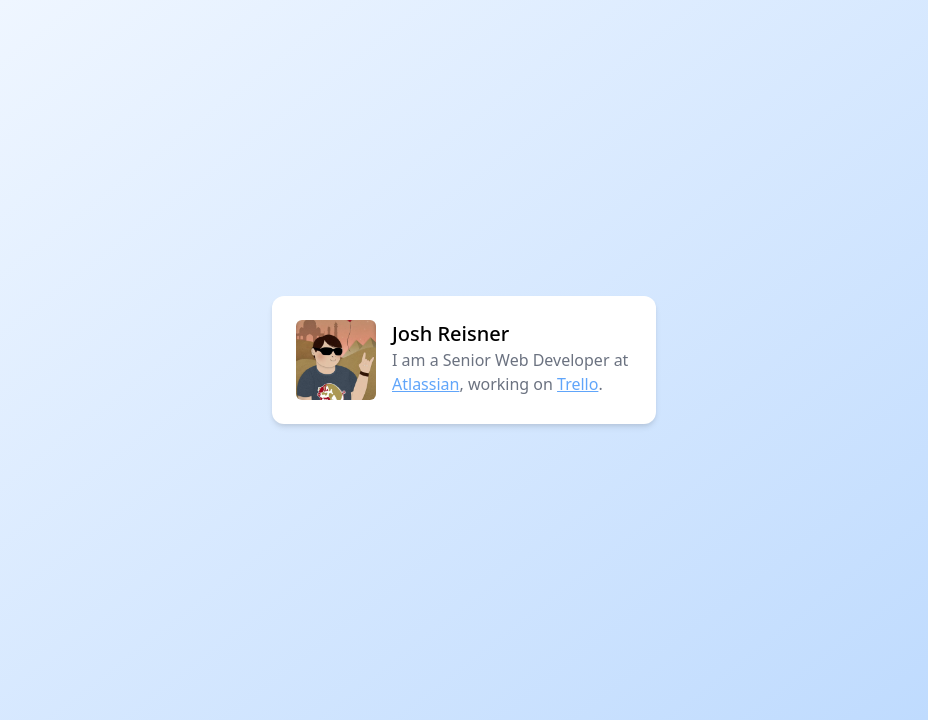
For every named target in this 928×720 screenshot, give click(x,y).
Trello (577, 384)
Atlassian (425, 384)
